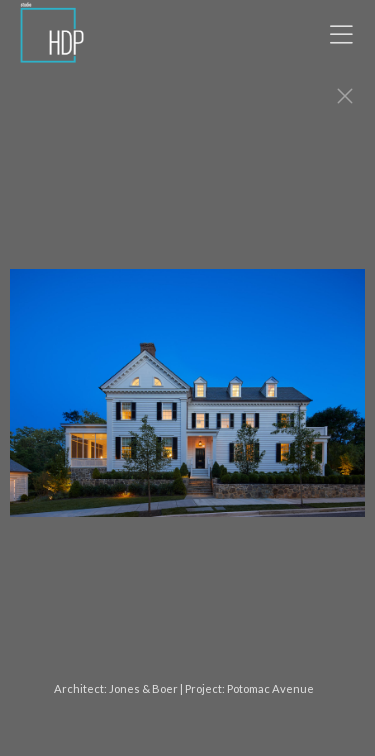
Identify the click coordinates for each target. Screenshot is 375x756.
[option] (187, 403)
